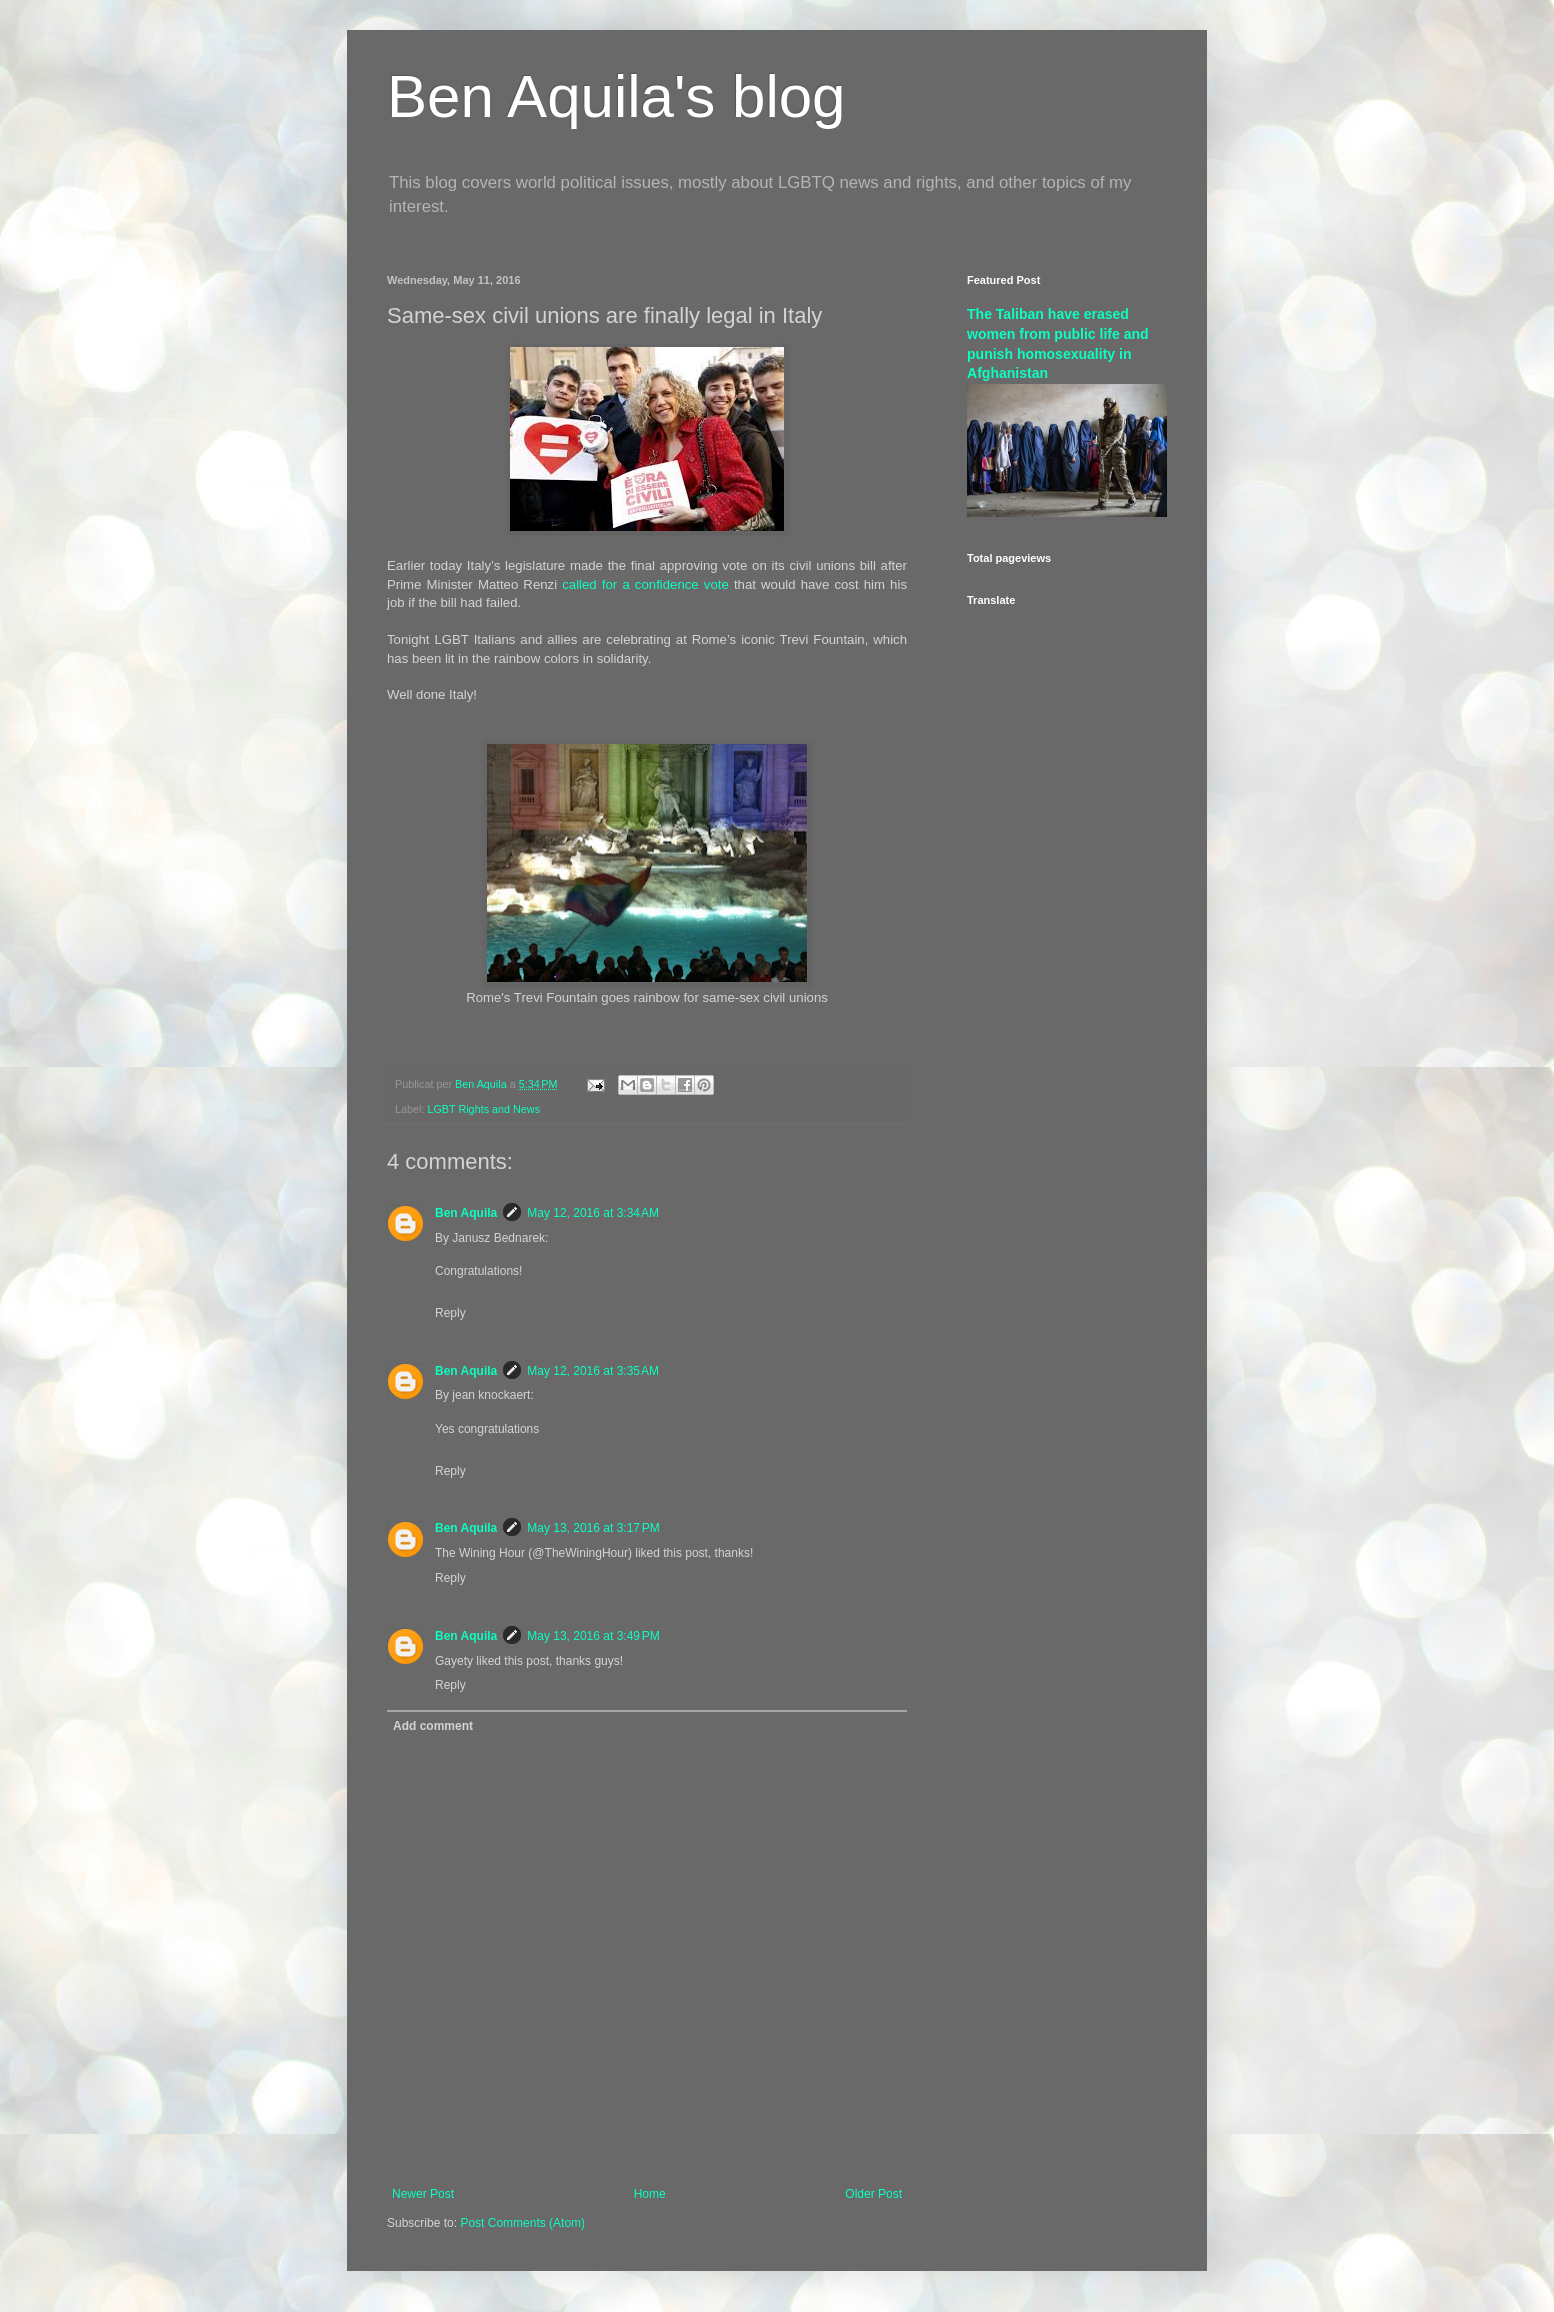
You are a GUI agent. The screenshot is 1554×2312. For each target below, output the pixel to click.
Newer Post (423, 2194)
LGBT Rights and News (483, 1109)
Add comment (433, 1726)
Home (650, 2194)
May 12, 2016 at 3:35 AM (593, 1371)
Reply (450, 1313)
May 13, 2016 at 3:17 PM (593, 1528)
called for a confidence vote (645, 584)
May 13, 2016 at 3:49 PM (593, 1636)
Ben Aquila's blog (616, 96)
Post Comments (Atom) (522, 2223)
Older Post (873, 2194)
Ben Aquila (466, 1213)
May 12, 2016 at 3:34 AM (593, 1213)
